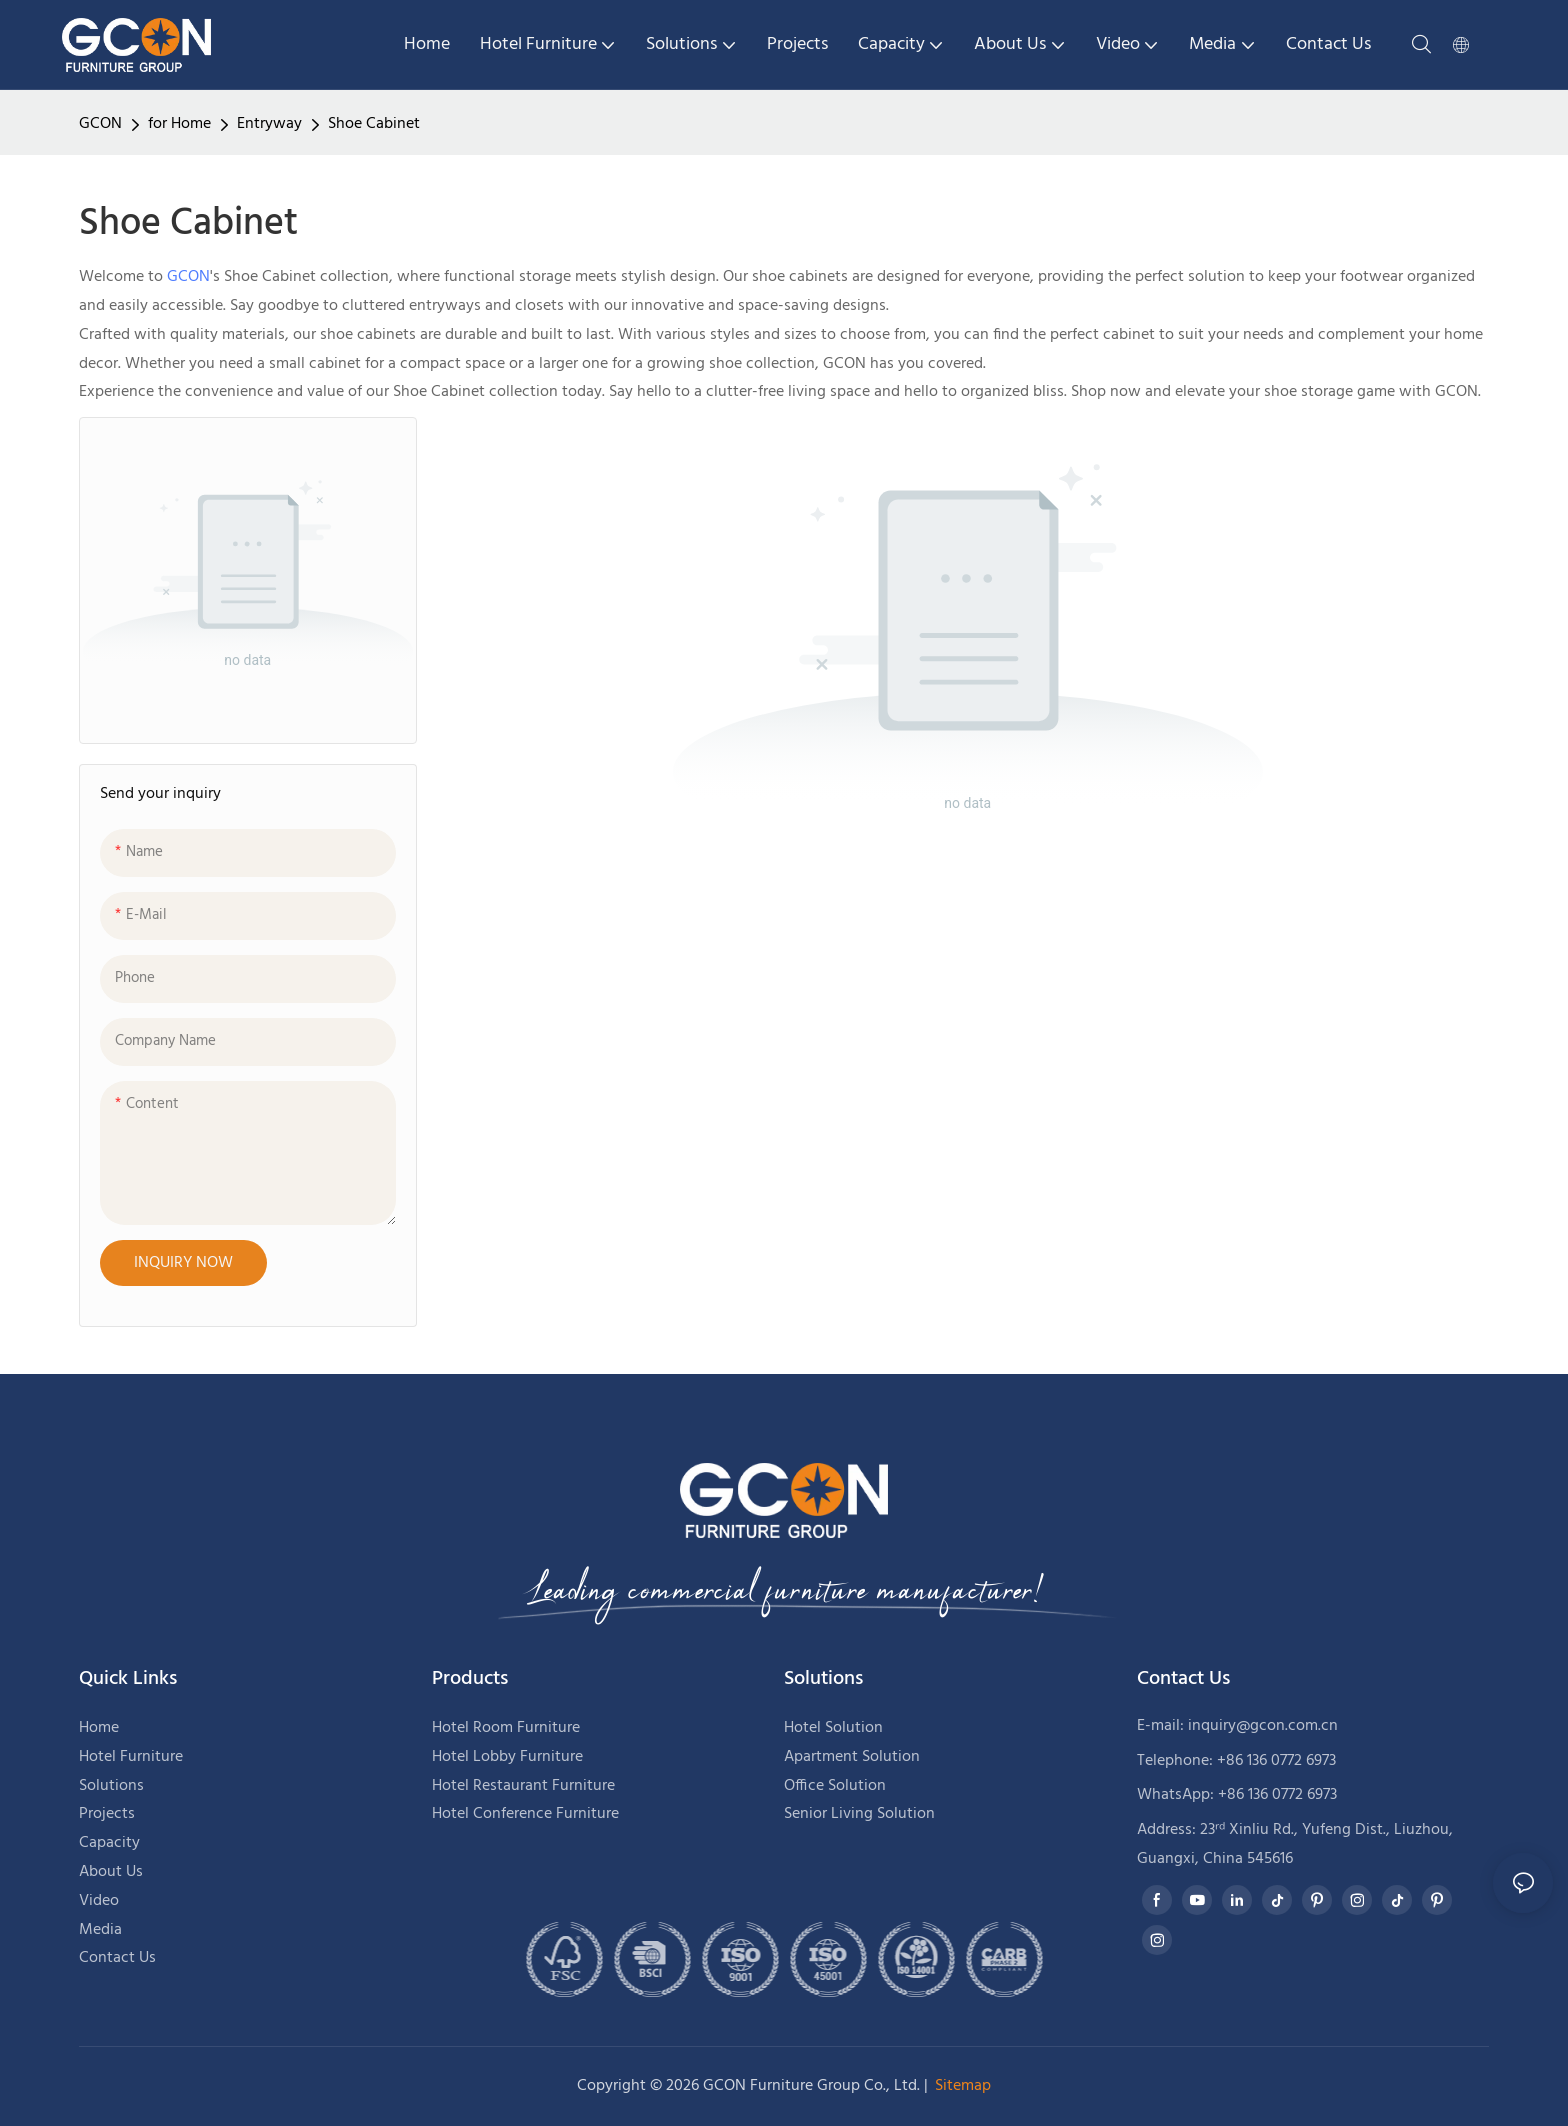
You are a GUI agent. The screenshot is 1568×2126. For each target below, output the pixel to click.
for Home (179, 124)
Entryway (269, 124)
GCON (100, 124)
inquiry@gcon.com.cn (1263, 1726)
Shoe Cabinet (374, 124)
